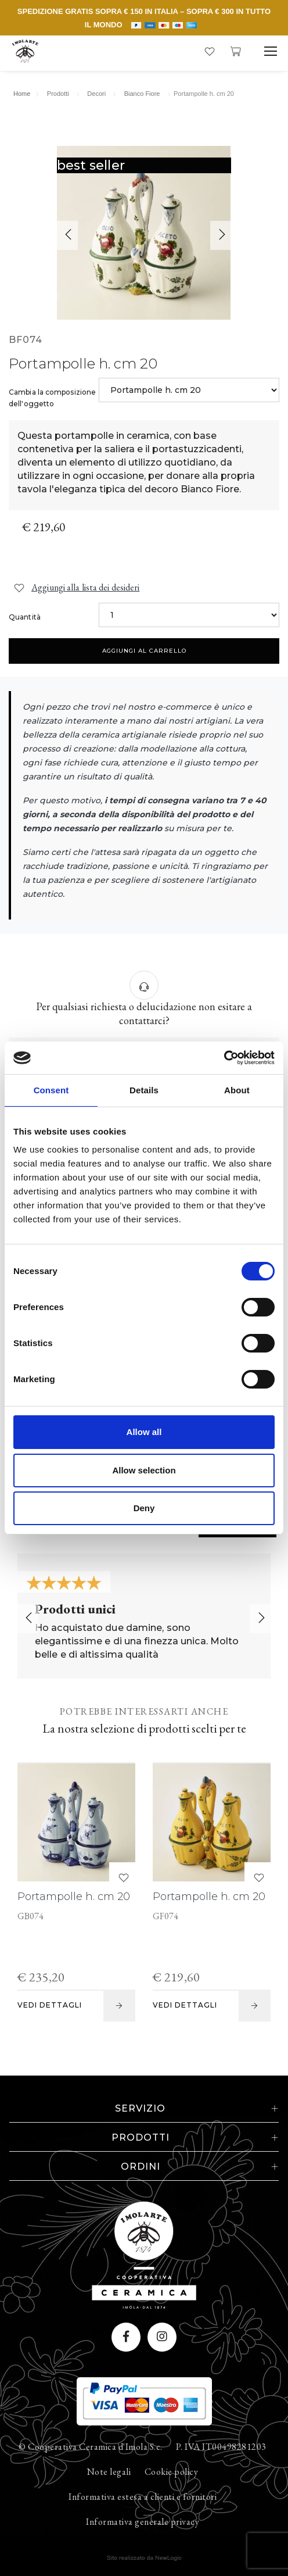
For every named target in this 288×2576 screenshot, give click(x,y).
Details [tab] (144, 1090)
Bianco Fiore (142, 93)
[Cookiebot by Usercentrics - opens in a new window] (224, 1057)
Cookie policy (172, 2472)
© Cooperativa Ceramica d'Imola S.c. (91, 2447)
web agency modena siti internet (144, 2557)
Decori (96, 93)
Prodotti (58, 93)
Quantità (25, 617)
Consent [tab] (51, 1090)
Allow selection (143, 1470)
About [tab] (237, 1090)
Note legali (109, 2472)
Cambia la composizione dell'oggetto (52, 398)
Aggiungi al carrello (144, 650)
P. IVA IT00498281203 (221, 2447)
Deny (144, 1508)
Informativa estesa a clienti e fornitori (143, 2497)
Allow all (144, 1432)
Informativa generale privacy (142, 2522)
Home (21, 93)
